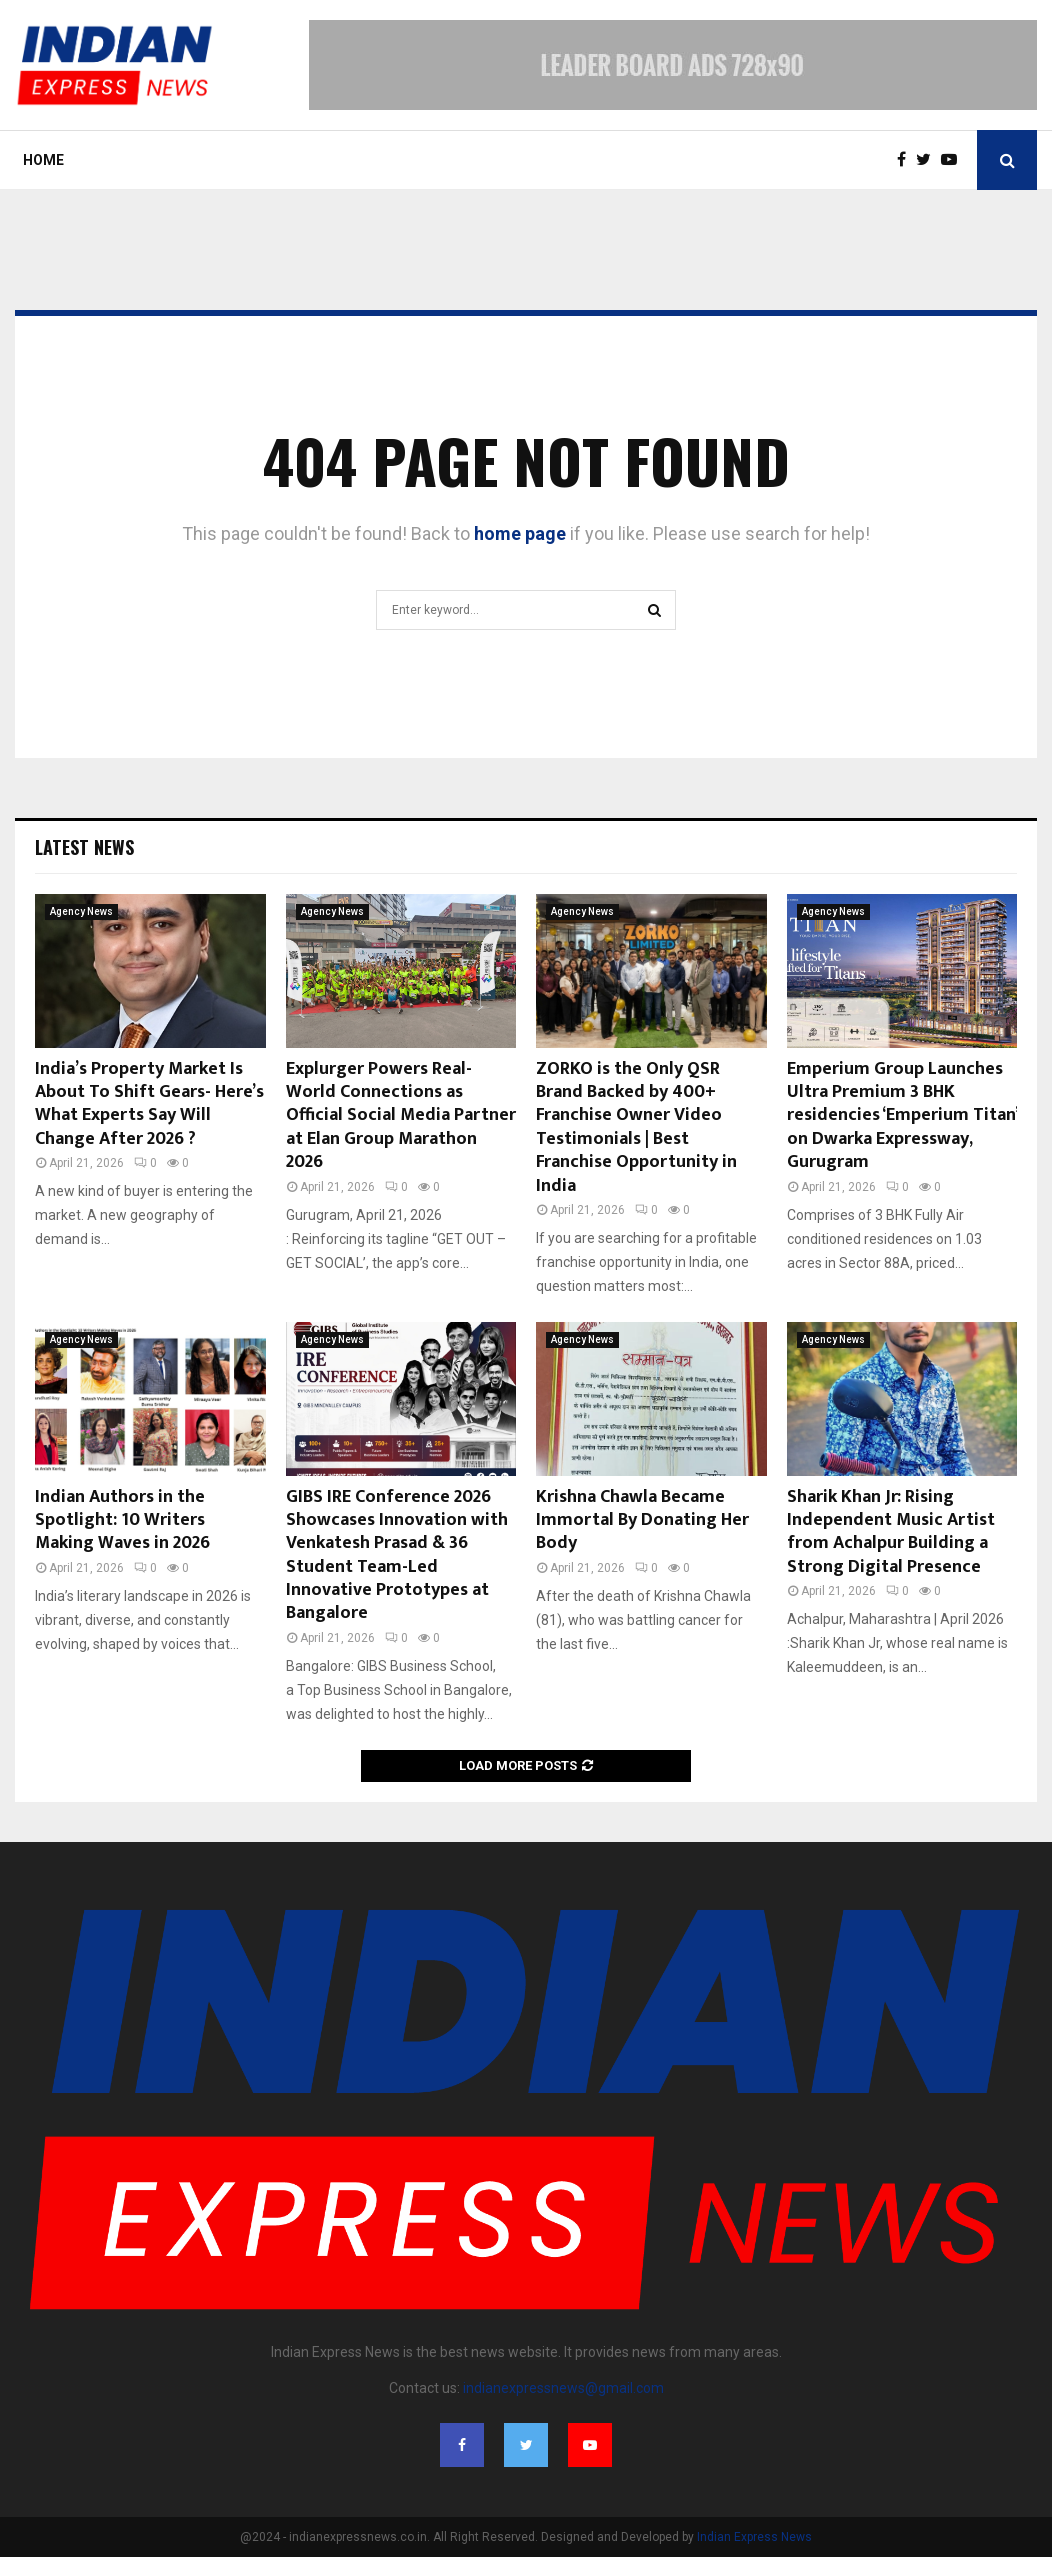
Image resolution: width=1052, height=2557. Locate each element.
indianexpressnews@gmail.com (563, 2388)
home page (520, 533)
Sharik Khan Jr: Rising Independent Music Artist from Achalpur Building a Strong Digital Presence (891, 1532)
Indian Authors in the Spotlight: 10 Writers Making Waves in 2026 (122, 1520)
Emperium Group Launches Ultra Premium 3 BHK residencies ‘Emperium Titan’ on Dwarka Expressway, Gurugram (902, 1116)
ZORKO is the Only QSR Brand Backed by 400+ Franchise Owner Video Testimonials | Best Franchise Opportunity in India (636, 1127)
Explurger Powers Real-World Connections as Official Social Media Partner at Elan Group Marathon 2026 (401, 1116)
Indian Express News (754, 2537)
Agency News (81, 911)
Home (43, 160)
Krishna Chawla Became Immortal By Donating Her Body (642, 1520)
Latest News (84, 847)
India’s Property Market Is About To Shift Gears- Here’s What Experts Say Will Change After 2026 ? (149, 1104)
